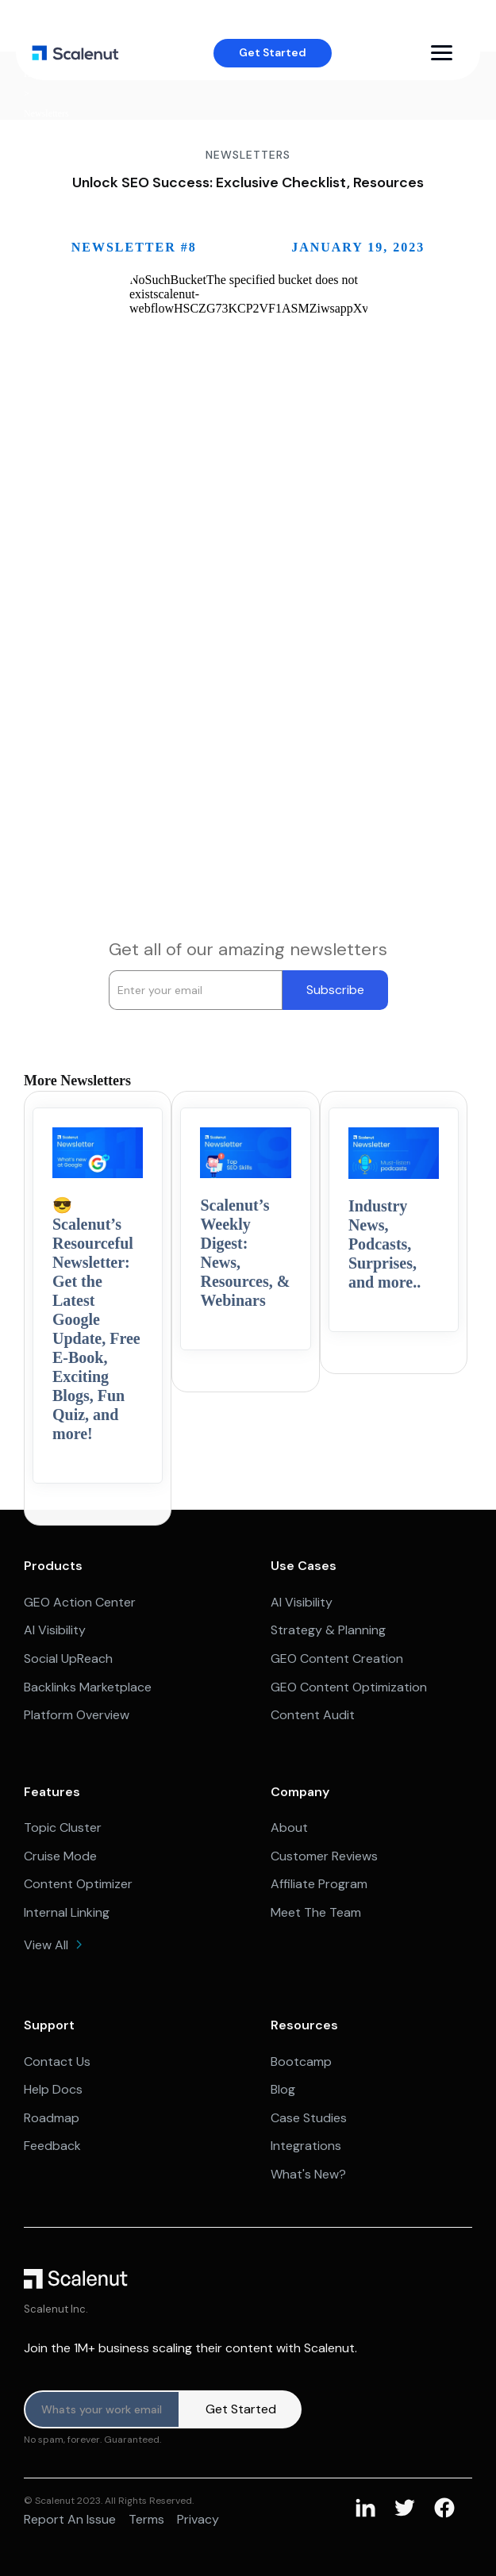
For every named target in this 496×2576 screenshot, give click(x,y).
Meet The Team (316, 1912)
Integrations (306, 2145)
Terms (146, 2519)
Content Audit (313, 1714)
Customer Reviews (324, 1856)
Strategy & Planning (328, 1630)
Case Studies (309, 2118)
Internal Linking (67, 1912)
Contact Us (57, 2061)
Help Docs (53, 2089)
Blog (283, 2089)
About (289, 1827)
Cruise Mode (60, 1856)
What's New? (308, 2174)
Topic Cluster (63, 1827)
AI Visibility (55, 1630)
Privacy (198, 2519)
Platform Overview (76, 1714)
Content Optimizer (78, 1883)
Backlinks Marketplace (88, 1687)
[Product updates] (102, 2409)
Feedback (52, 2145)
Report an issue (70, 2519)
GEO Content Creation (337, 1658)
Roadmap (51, 2118)
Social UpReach (68, 1658)
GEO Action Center (80, 1602)
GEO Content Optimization (349, 1687)
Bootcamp (301, 2061)
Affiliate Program (319, 1883)
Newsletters (46, 114)
